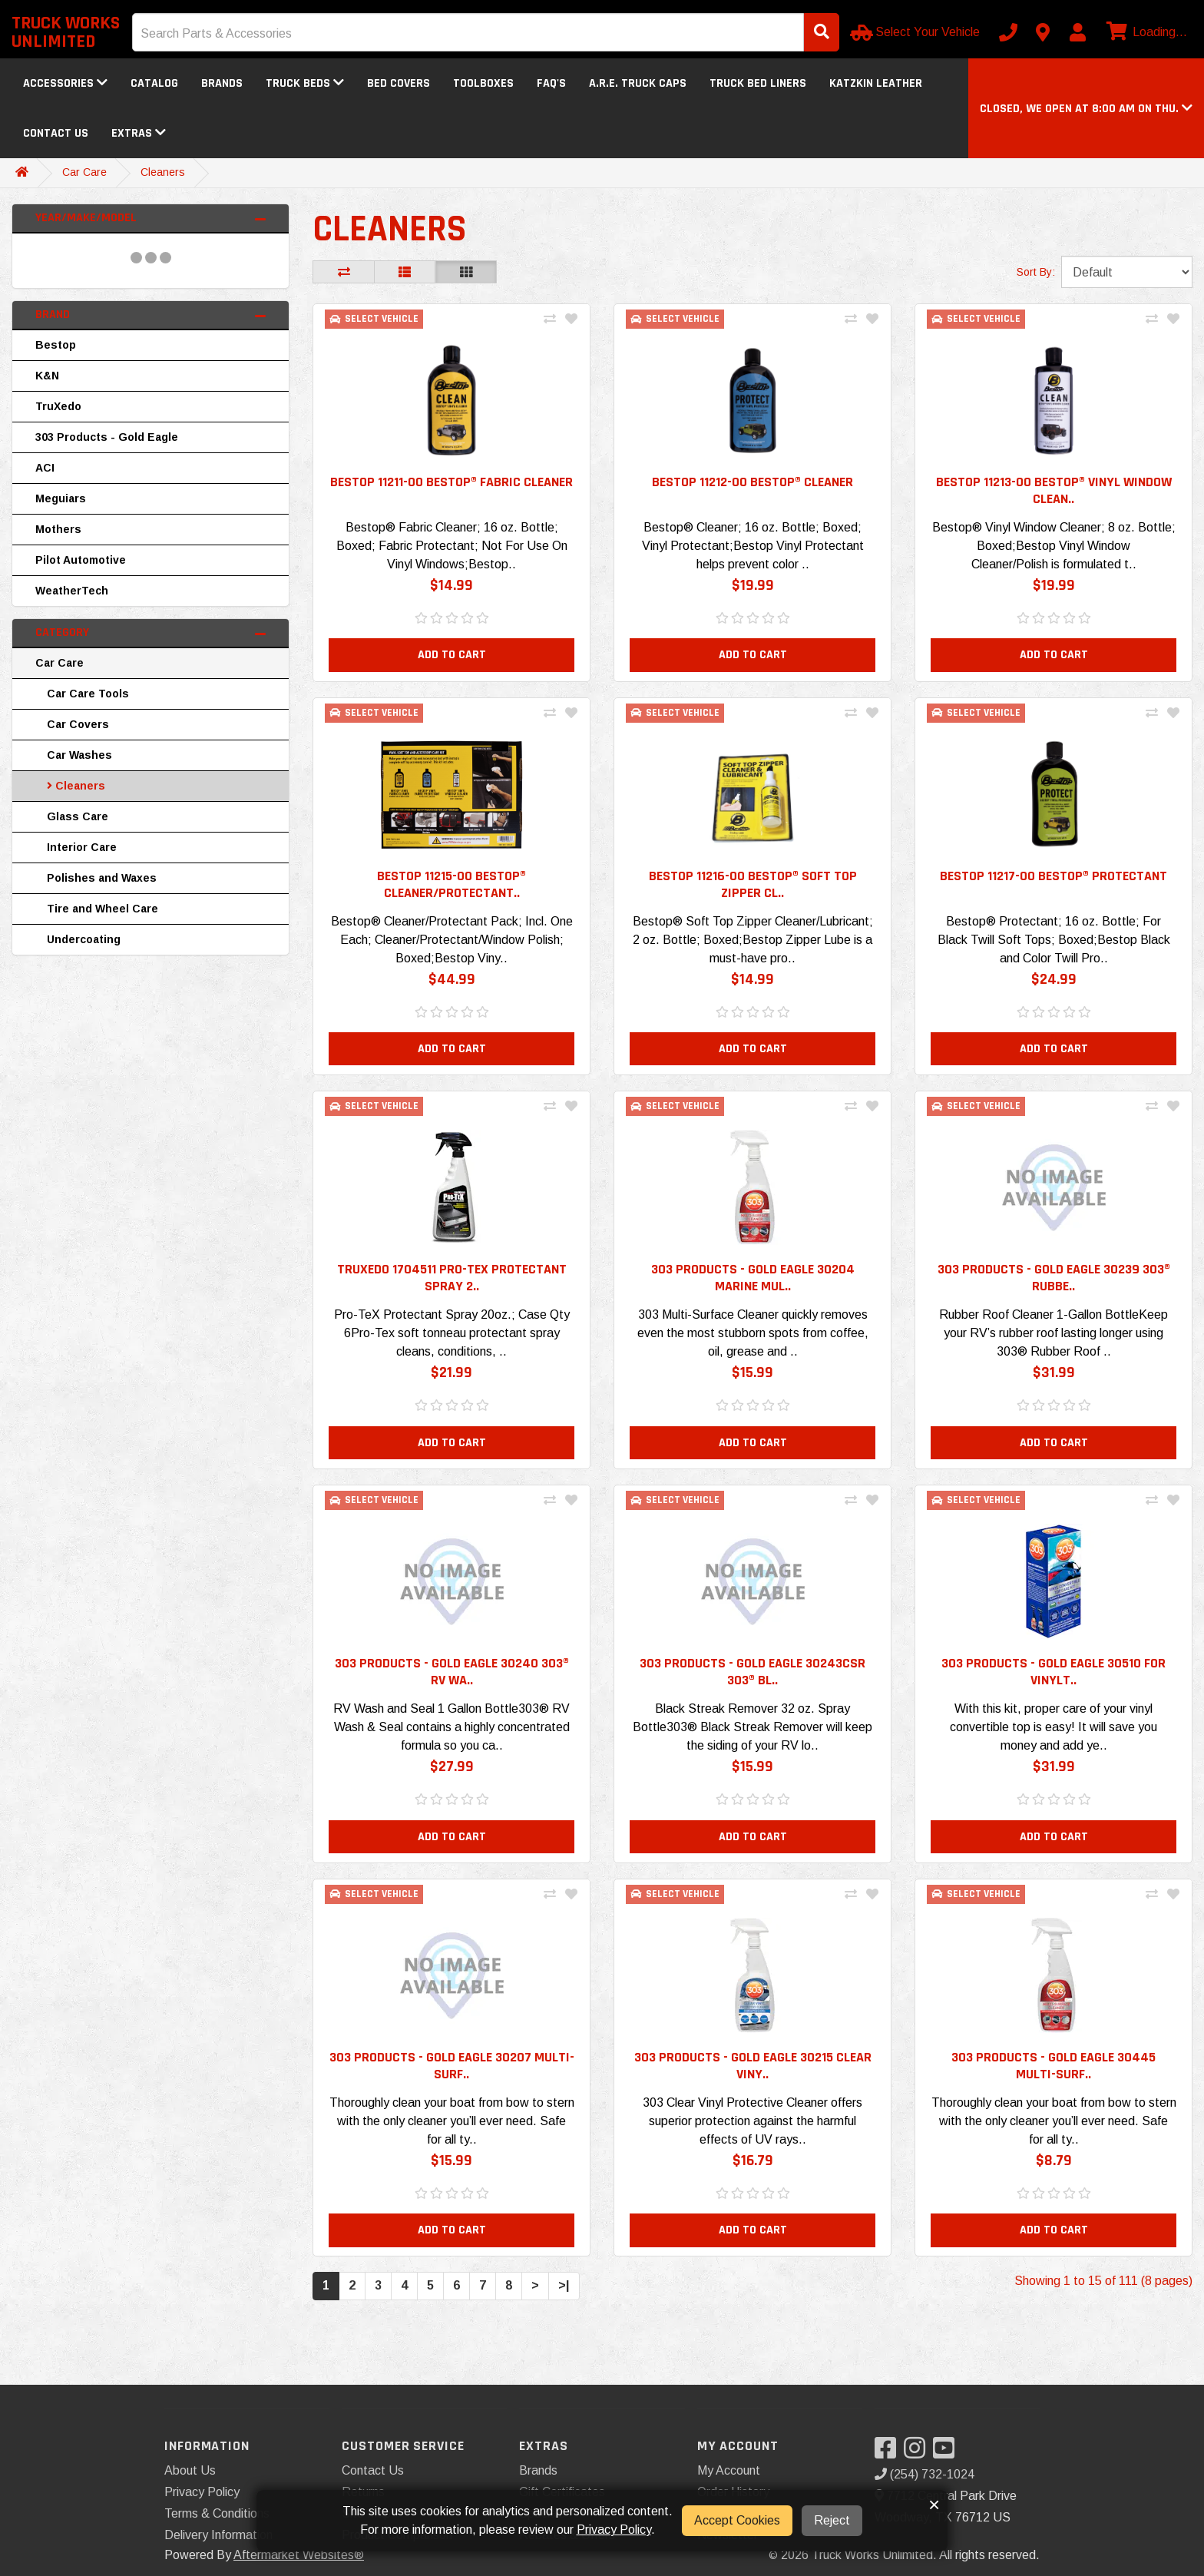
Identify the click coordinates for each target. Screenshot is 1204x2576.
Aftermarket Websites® (298, 2554)
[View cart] (1145, 32)
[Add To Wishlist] (571, 319)
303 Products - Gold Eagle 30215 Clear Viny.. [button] (753, 2082)
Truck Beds (305, 83)
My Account (728, 2470)
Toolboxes (483, 83)
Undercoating (84, 939)
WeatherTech (71, 590)
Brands (222, 83)
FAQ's (551, 83)
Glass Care (77, 816)
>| (564, 2307)
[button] (1086, 109)
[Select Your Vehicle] (916, 32)
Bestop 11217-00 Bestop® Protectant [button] (1053, 880)
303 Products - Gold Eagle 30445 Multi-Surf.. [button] (1053, 2082)
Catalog (154, 83)
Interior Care (82, 847)
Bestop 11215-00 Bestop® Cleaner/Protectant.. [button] (451, 888)
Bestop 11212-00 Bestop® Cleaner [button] (752, 482)
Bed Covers (398, 83)
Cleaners (163, 172)
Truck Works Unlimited (66, 32)
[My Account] (1077, 32)
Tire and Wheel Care (102, 908)
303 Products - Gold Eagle (106, 437)
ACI (45, 468)
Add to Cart (452, 656)
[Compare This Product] (550, 319)
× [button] (934, 2504)
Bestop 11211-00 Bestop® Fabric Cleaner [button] (451, 482)
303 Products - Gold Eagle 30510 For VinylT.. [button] (1053, 1684)
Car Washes (79, 755)
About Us (190, 2470)
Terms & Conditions (217, 2513)
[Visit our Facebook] (889, 2452)
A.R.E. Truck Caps (637, 83)
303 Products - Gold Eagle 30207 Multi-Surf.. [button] (451, 2082)
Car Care (84, 172)
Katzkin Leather (875, 83)
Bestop (55, 345)
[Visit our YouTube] (947, 2452)
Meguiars (60, 498)
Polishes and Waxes (102, 878)
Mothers (58, 529)
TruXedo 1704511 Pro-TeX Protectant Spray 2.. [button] (452, 1287)
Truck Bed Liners (758, 83)
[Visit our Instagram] (918, 2452)
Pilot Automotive (80, 560)
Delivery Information (218, 2534)
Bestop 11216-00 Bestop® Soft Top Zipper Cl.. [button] (753, 888)
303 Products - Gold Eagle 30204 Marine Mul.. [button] (753, 1287)
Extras (138, 133)
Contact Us (55, 133)
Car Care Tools (88, 693)
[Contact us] (1043, 32)
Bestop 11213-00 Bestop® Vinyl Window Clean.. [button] (1054, 490)
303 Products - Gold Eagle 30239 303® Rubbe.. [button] (1054, 1287)
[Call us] (1008, 32)
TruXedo (58, 406)
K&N (47, 375)
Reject (832, 2520)
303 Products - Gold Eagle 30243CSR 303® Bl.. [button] (752, 1684)
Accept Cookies (737, 2520)
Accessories (65, 83)
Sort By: (1036, 272)
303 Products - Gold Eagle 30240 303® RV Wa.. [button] (452, 1684)
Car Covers (78, 724)
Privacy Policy (202, 2491)
